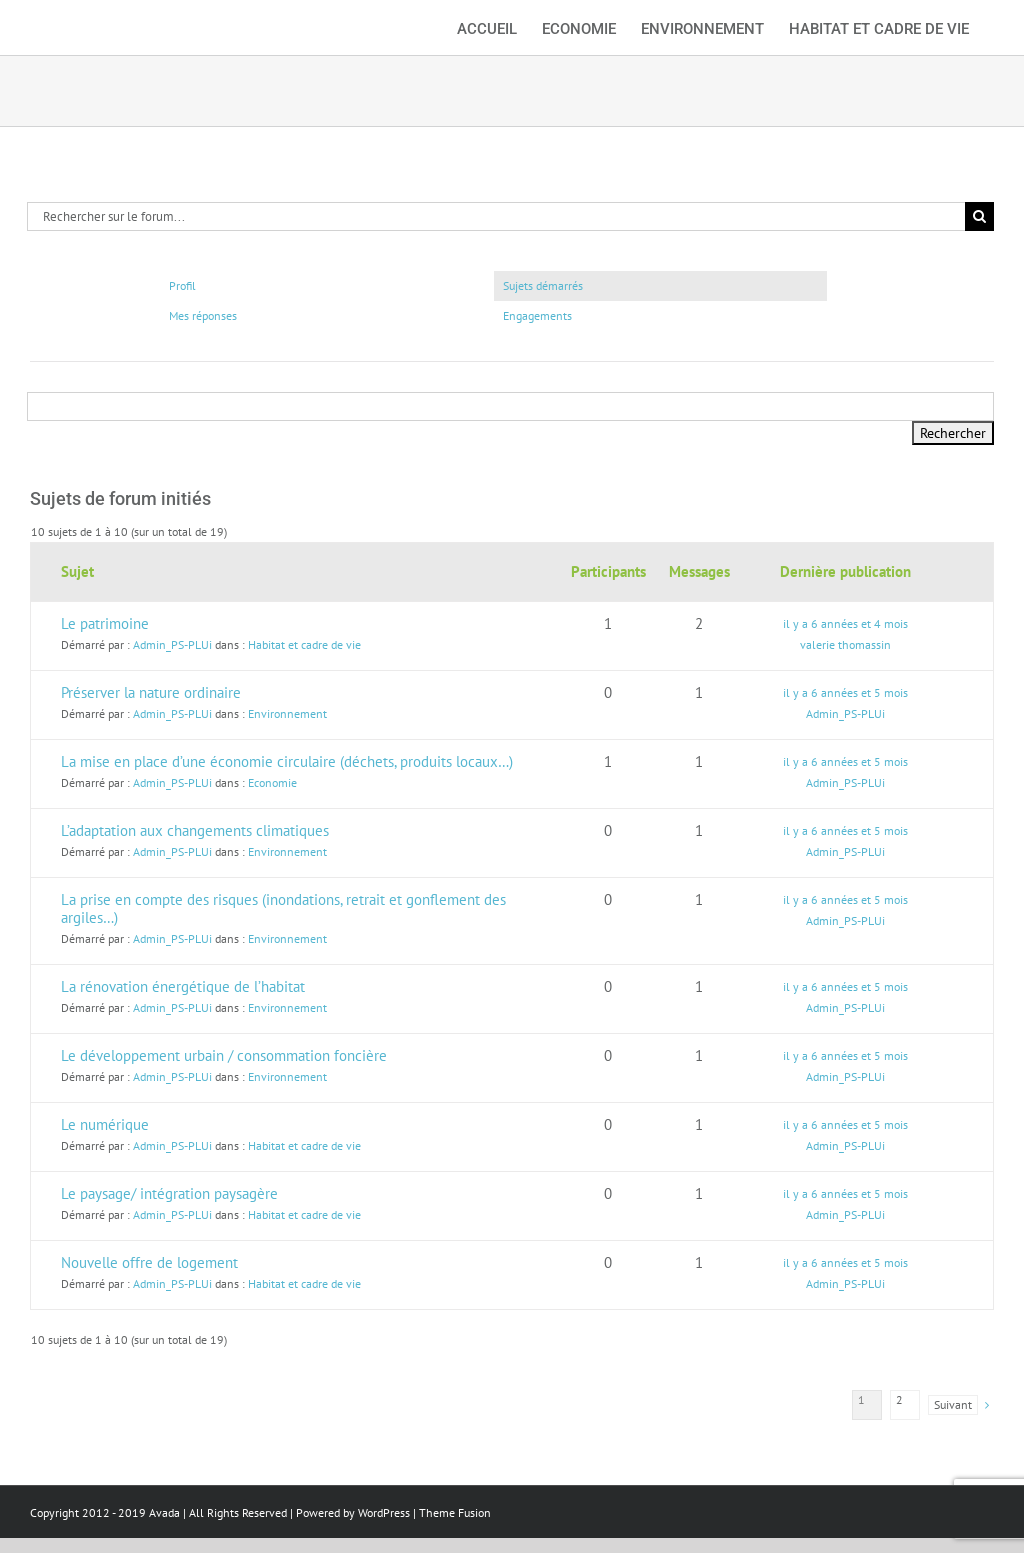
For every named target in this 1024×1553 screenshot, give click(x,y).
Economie (272, 782)
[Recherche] (979, 216)
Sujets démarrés (543, 285)
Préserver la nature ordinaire (151, 692)
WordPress (384, 1512)
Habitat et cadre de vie (304, 644)
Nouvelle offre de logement (149, 1262)
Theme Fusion (455, 1512)
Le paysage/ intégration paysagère (169, 1193)
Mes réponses (203, 315)
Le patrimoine (105, 623)
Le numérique (105, 1124)
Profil (182, 285)
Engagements (537, 315)
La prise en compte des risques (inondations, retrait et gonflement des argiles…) (283, 908)
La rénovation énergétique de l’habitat (183, 986)
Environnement (287, 713)
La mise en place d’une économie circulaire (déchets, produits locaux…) (287, 761)
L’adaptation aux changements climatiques (195, 830)
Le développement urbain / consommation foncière (224, 1055)
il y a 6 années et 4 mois (845, 623)
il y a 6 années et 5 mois (845, 692)
